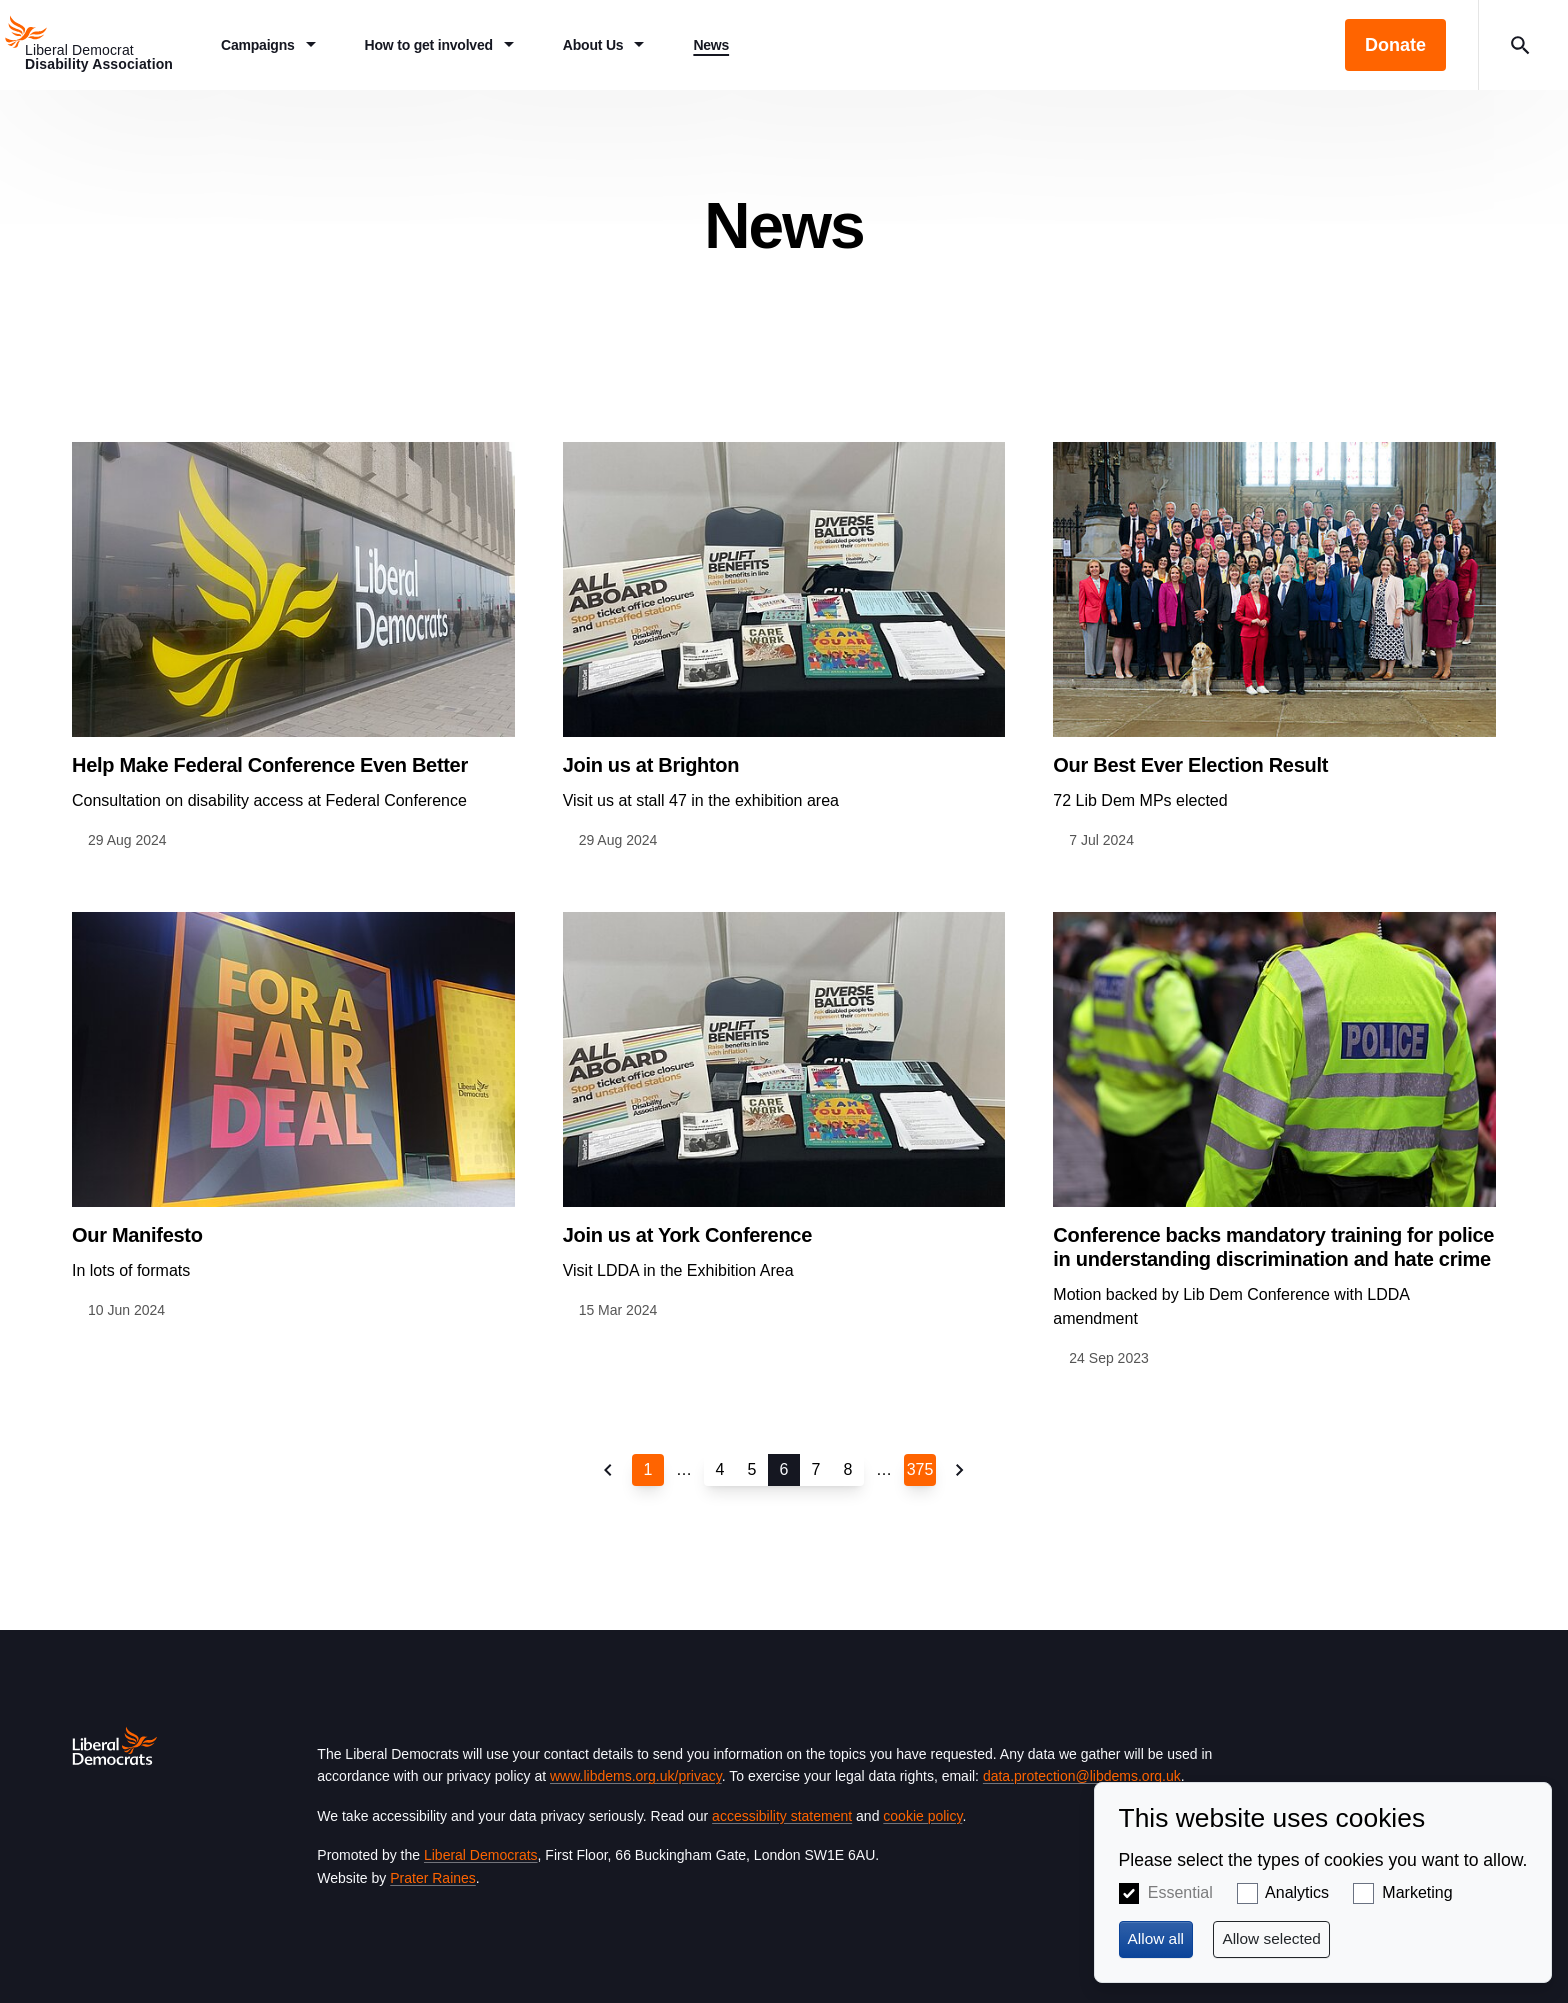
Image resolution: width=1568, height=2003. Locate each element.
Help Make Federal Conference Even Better (270, 765)
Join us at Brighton (651, 765)
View (293, 647)
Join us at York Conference (687, 1235)
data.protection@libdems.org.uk (1082, 1776)
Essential (1180, 1892)
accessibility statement (782, 1816)
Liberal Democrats (481, 1855)
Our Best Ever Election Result (1190, 765)
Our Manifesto (137, 1235)
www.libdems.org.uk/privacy (636, 1776)
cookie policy (922, 1816)
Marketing (1417, 1892)
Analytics (1297, 1892)
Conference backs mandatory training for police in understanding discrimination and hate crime (1273, 1247)
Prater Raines (433, 1878)
